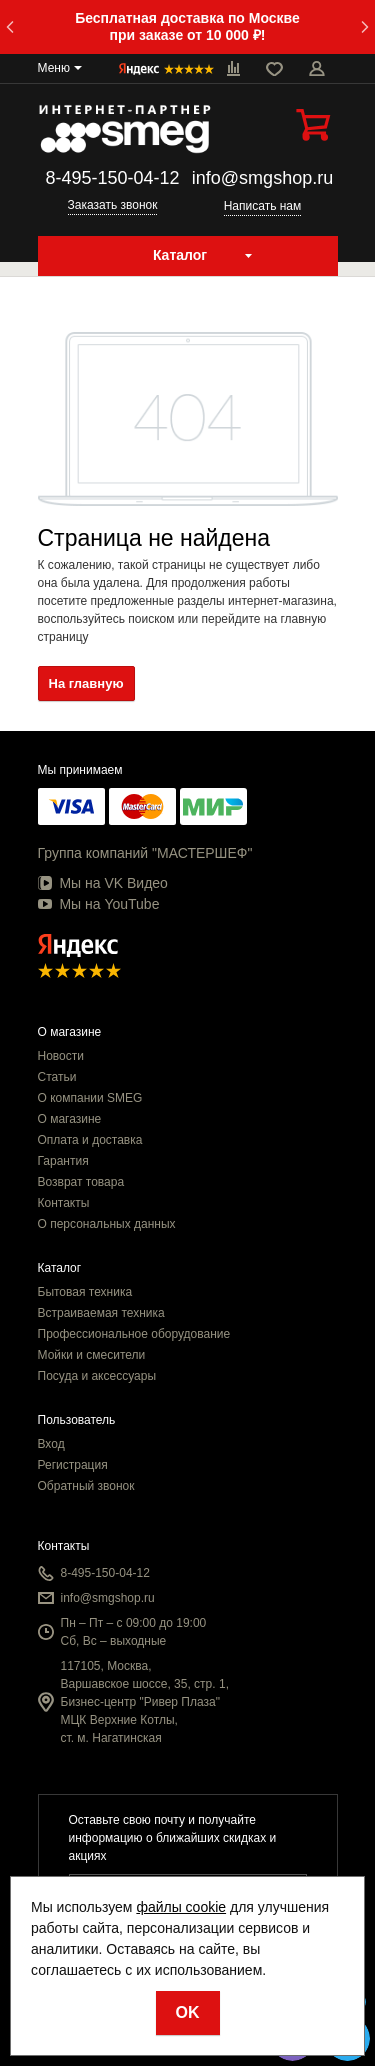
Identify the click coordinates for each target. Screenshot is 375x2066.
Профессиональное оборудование (134, 1334)
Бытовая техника (85, 1292)
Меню (54, 68)
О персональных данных (107, 1224)
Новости (61, 1056)
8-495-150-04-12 (112, 178)
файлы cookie (181, 1907)
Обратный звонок (86, 1486)
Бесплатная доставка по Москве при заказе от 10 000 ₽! (187, 26)
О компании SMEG (90, 1098)
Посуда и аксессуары (97, 1376)
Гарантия (63, 1161)
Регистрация (73, 1465)
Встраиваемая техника (101, 1313)
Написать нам (263, 206)
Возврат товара (81, 1182)
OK (188, 2012)
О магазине (70, 1119)
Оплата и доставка (90, 1140)
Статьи (57, 1077)
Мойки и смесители (92, 1355)
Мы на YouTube (99, 904)
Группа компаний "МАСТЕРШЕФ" (145, 853)
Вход (51, 1444)
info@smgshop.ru (262, 178)
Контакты (64, 1203)
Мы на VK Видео (103, 883)
